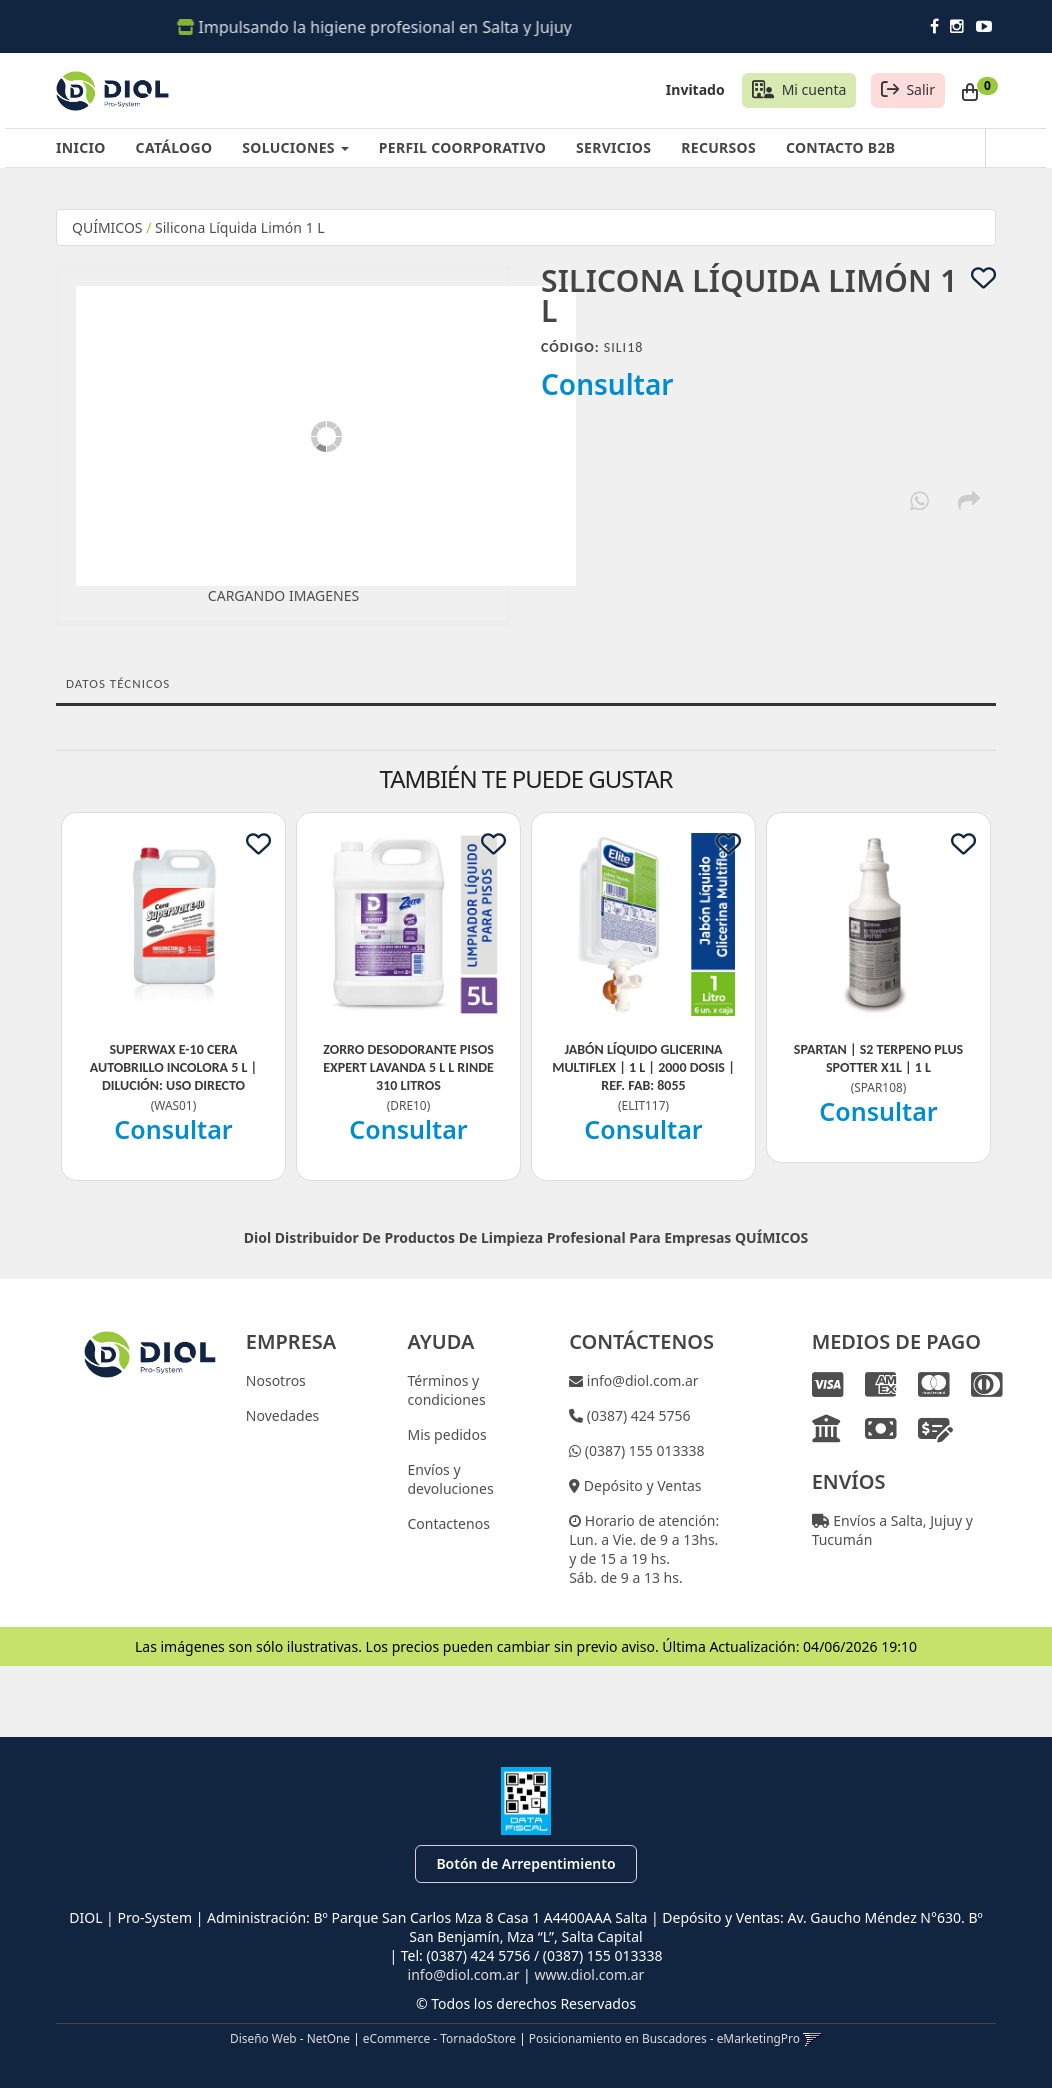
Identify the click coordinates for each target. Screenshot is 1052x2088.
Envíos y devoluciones (450, 1479)
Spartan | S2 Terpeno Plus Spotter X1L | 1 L (878, 1058)
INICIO (81, 147)
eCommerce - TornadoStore (439, 2038)
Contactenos (448, 1523)
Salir (920, 89)
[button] (812, 2038)
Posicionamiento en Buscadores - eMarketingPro (664, 2038)
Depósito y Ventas (640, 1485)
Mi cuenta (814, 89)
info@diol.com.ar (641, 1380)
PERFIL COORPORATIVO (462, 147)
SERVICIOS (613, 147)
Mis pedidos (446, 1434)
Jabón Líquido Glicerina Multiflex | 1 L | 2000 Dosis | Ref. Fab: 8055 (643, 1067)
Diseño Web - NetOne (290, 2038)
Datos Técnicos (118, 683)
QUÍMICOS (107, 227)
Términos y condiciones (446, 1390)
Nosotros (276, 1380)
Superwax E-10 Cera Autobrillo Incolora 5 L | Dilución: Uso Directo (174, 1067)
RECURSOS (718, 147)
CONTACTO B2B (840, 147)
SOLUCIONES (295, 147)
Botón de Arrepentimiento (525, 1863)
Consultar (607, 384)
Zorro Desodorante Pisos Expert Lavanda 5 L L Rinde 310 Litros (408, 1067)
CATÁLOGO (174, 147)
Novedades (283, 1415)
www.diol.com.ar (589, 1974)
